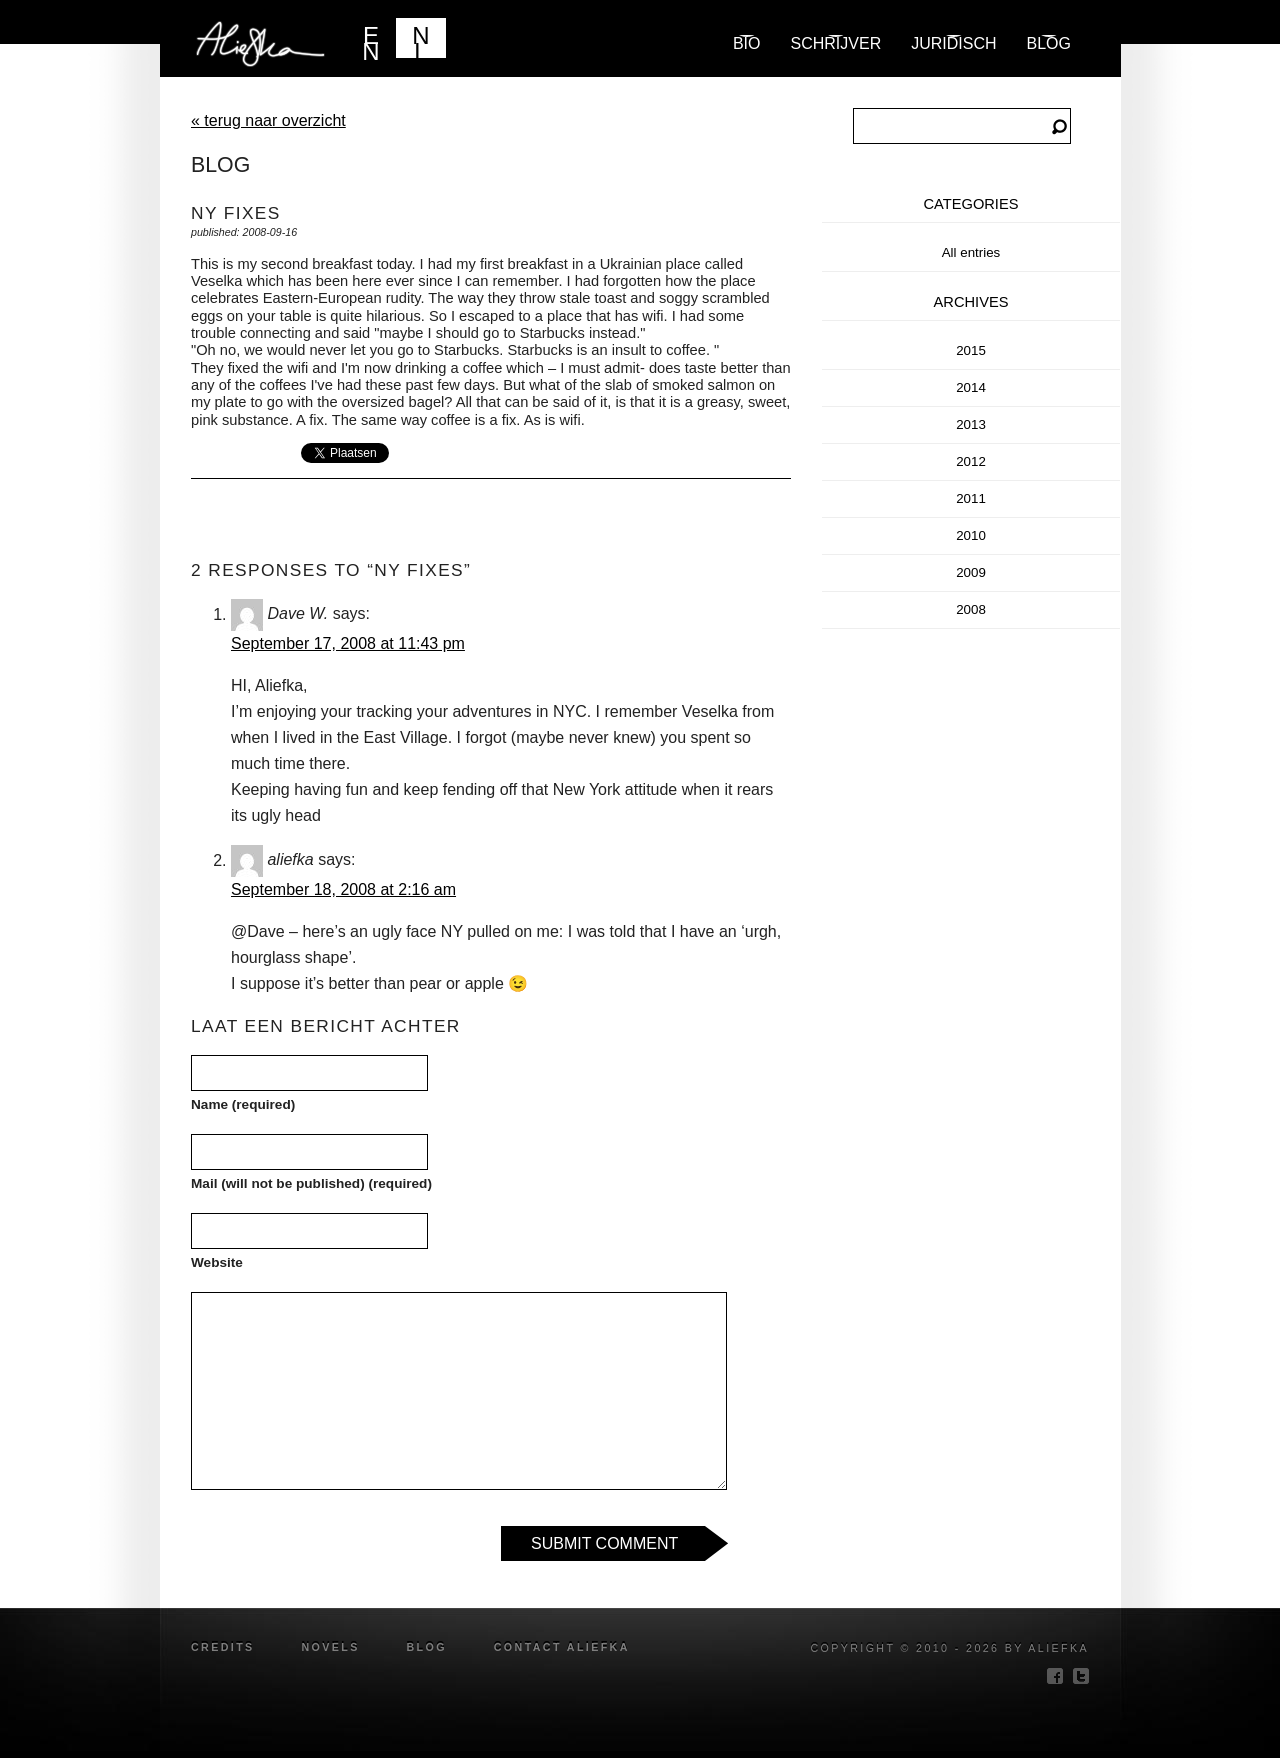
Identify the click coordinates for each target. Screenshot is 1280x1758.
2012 (971, 461)
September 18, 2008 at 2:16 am (343, 889)
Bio (747, 43)
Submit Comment (604, 1543)
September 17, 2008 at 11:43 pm (348, 643)
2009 (971, 572)
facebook (1055, 1676)
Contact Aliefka (562, 1647)
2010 (971, 535)
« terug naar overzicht (268, 120)
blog (1049, 43)
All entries (971, 252)
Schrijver (836, 43)
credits (223, 1647)
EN (370, 40)
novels (330, 1647)
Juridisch (953, 43)
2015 (971, 350)
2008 (971, 609)
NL (420, 40)
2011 (971, 498)
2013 (971, 424)
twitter (1081, 1676)
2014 (971, 387)
